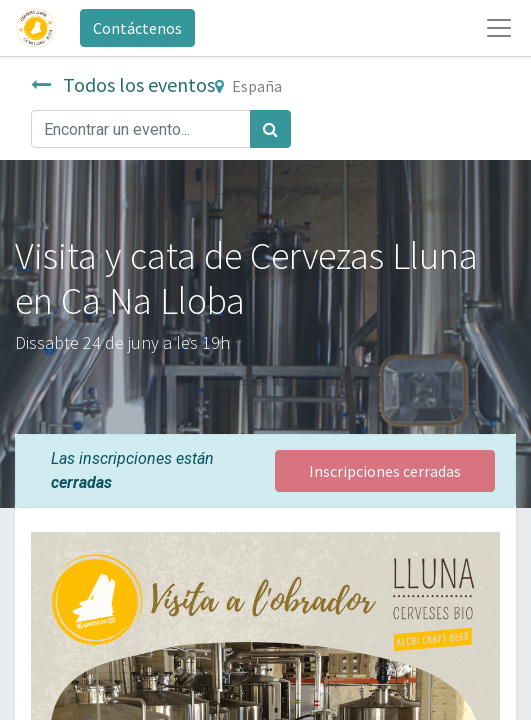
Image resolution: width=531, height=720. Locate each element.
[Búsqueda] (270, 129)
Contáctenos (137, 28)
